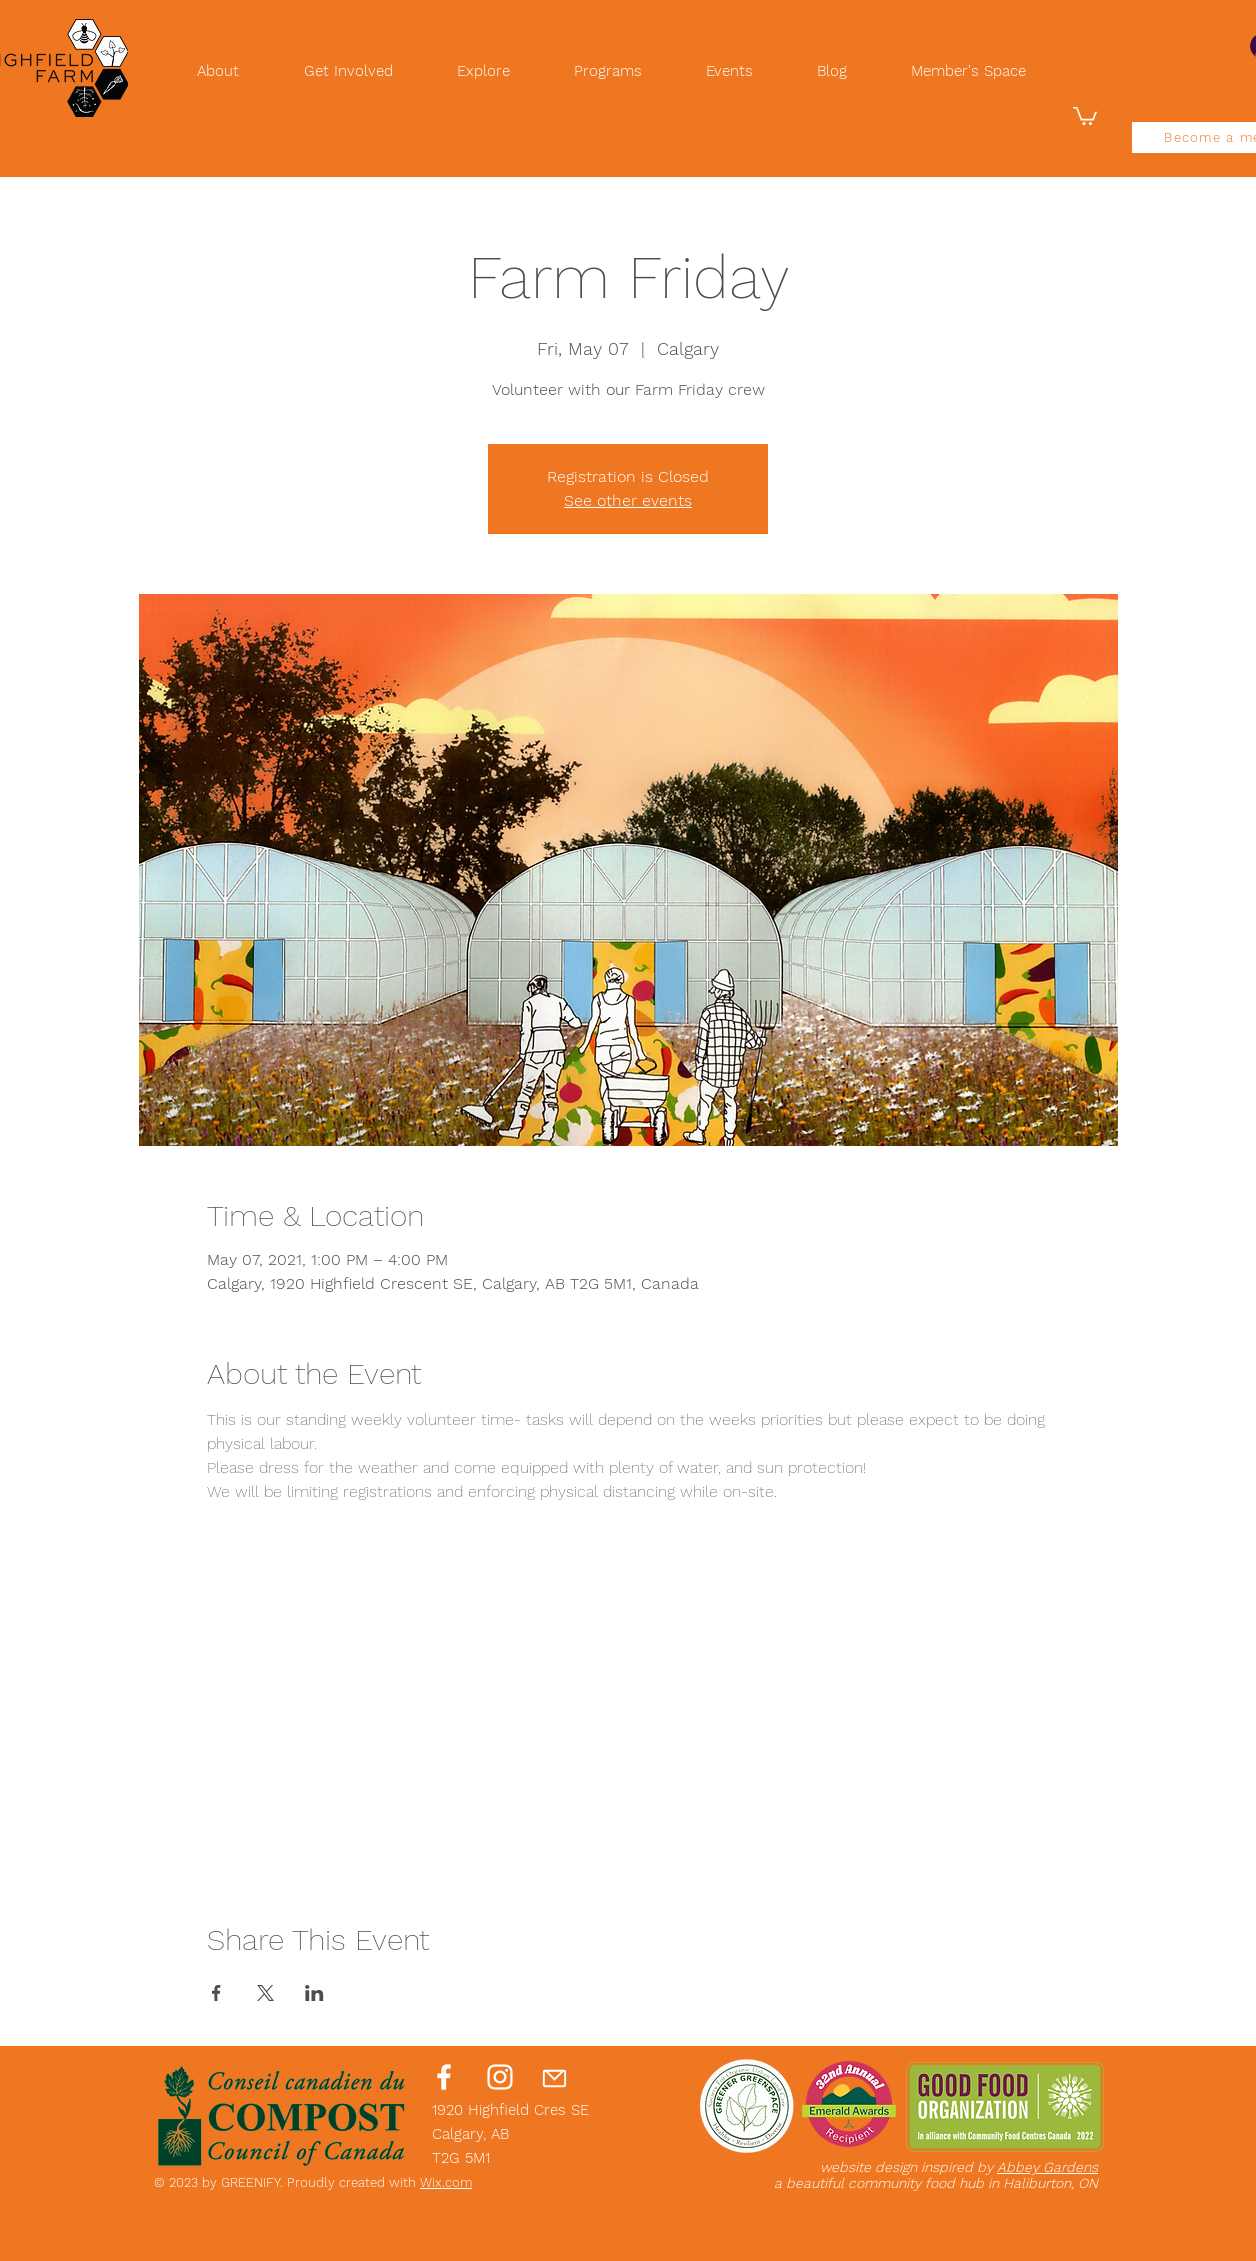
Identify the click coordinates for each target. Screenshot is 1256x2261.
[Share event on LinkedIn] (314, 1993)
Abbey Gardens (1047, 2167)
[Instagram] (500, 2077)
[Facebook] (444, 2077)
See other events (628, 500)
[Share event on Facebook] (216, 1993)
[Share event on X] (265, 1993)
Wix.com (446, 2182)
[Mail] (554, 2078)
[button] (1085, 115)
